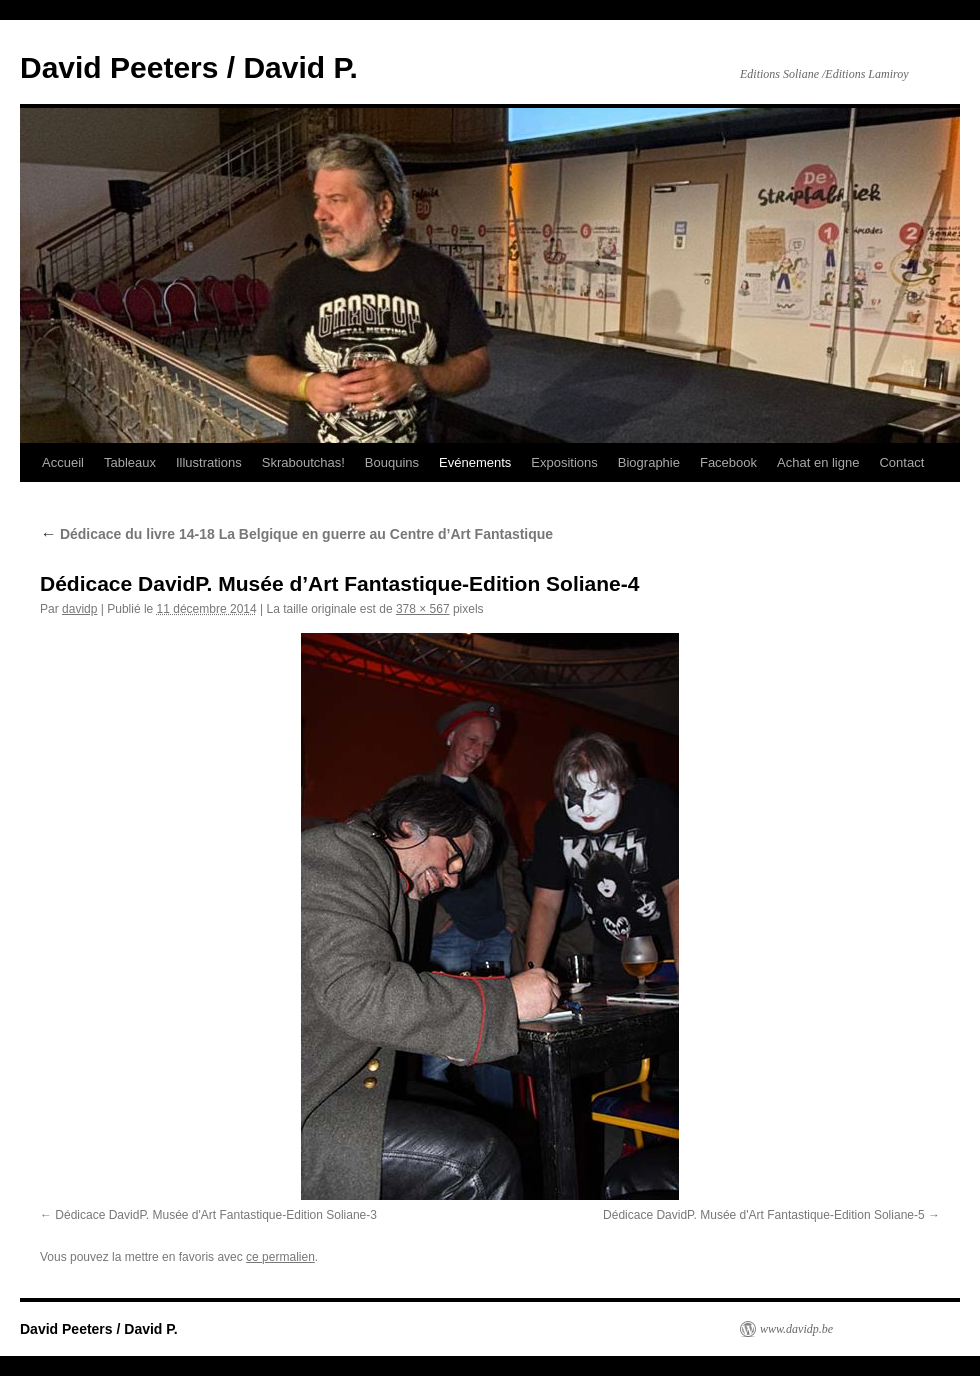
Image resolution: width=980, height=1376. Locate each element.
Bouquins (392, 462)
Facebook (728, 462)
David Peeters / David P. (189, 67)
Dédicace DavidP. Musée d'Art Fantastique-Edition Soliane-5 (764, 1215)
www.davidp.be (796, 1329)
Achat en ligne (818, 462)
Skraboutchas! (303, 462)
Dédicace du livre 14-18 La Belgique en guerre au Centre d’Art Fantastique (296, 534)
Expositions (564, 462)
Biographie (649, 462)
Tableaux (130, 462)
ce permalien (280, 1257)
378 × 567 (423, 609)
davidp (79, 609)
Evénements (475, 462)
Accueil (63, 462)
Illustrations (209, 462)
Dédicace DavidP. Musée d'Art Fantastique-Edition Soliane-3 (216, 1215)
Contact (901, 462)
